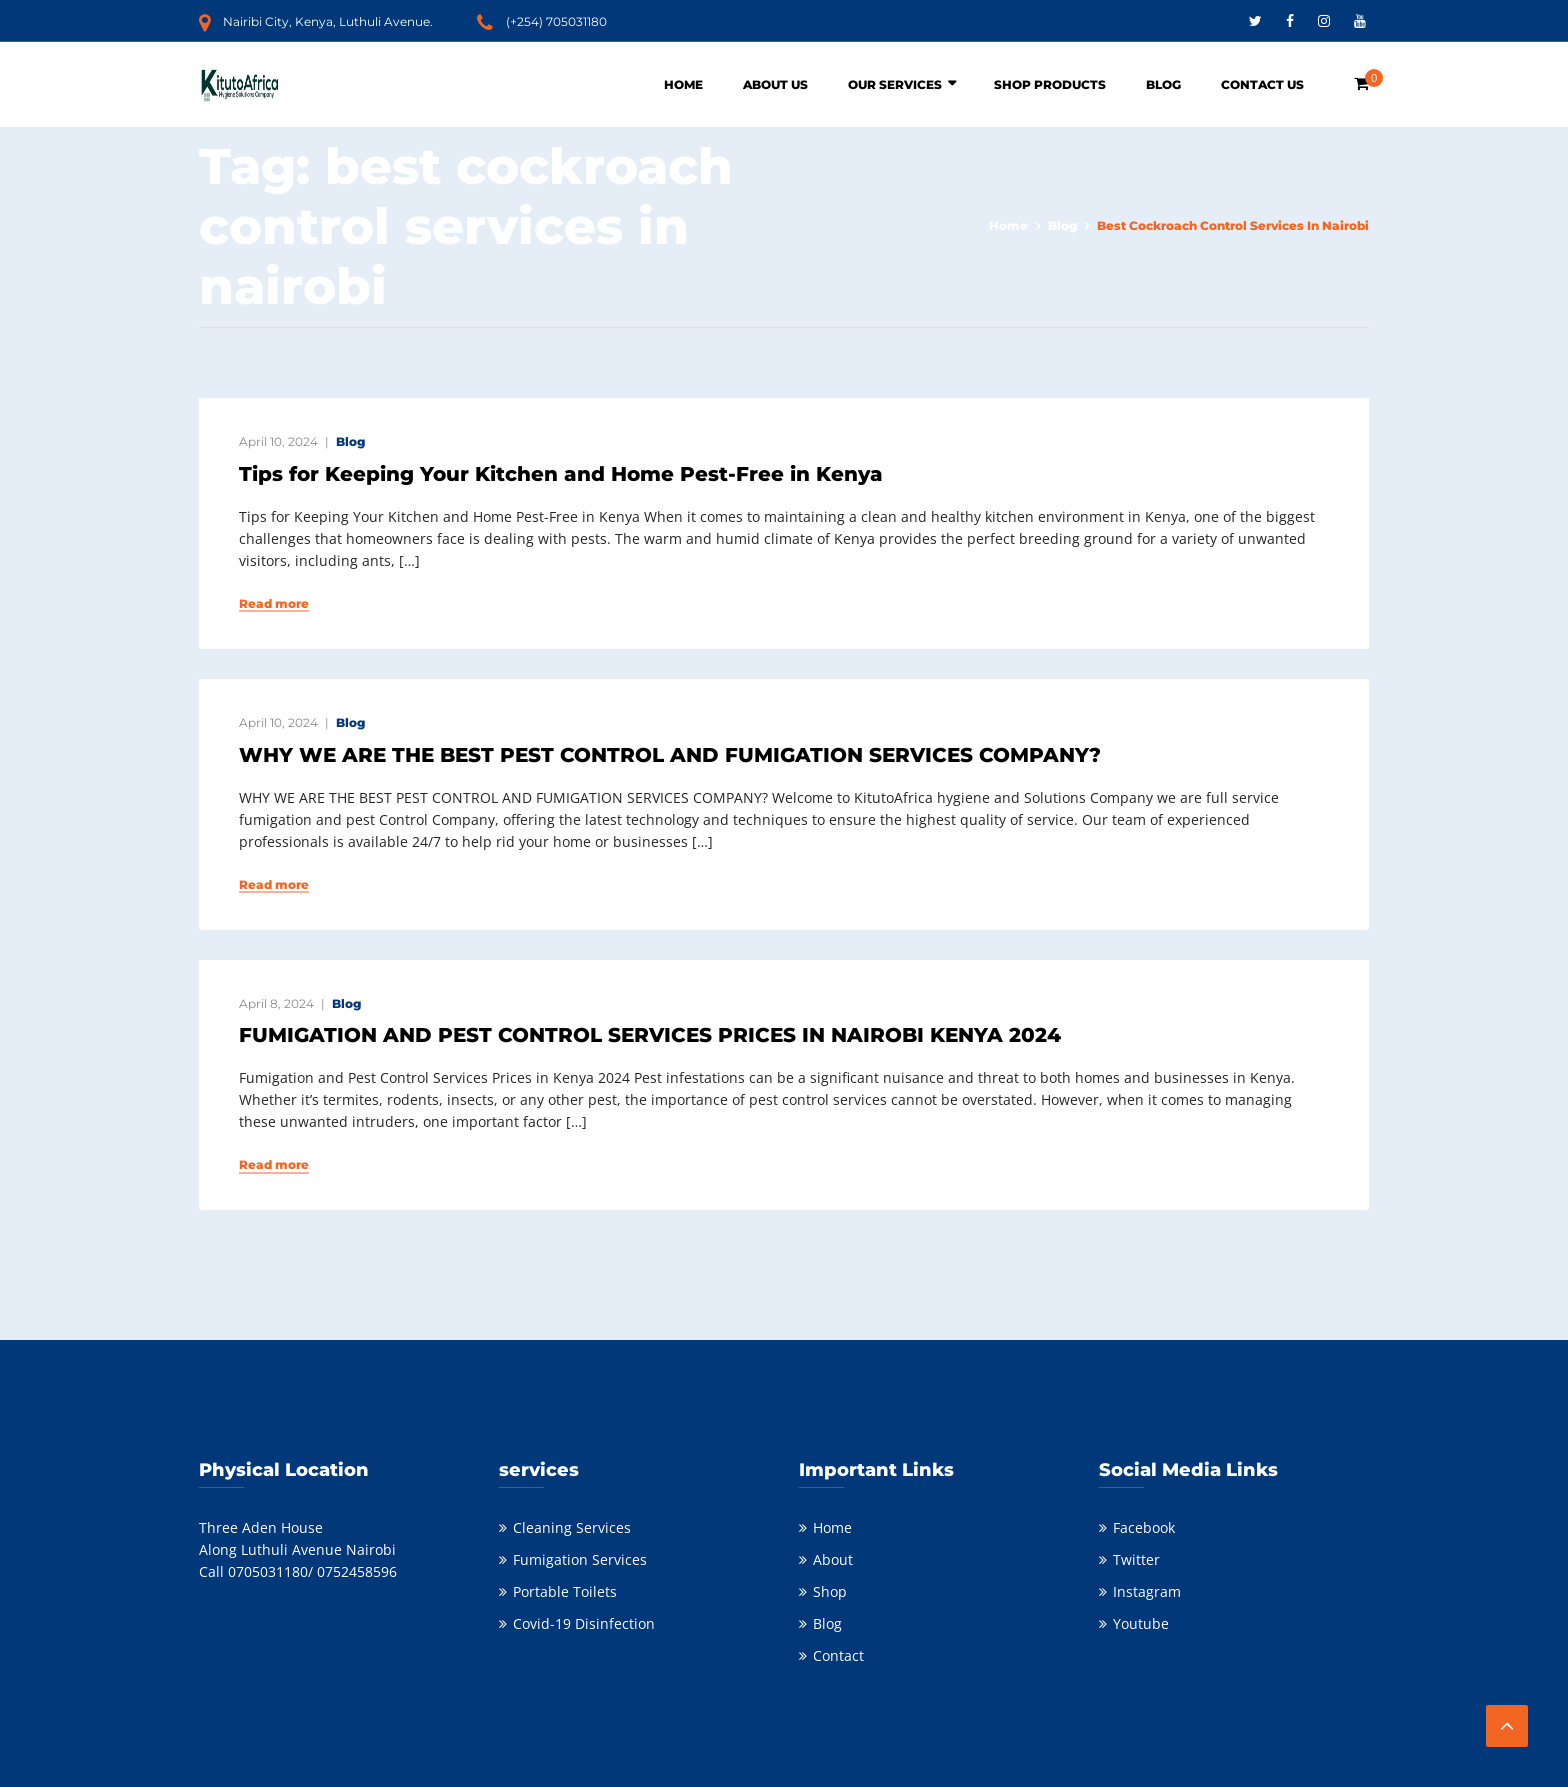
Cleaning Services (572, 1527)
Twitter (1136, 1559)
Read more (274, 604)
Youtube (1141, 1623)
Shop (830, 1591)
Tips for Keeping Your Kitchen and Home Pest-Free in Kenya (561, 474)
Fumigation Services (580, 1559)
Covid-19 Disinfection (584, 1623)
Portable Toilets (565, 1591)
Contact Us (1262, 84)
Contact (838, 1655)
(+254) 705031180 (556, 21)
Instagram (1147, 1591)
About (833, 1559)
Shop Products (1050, 84)
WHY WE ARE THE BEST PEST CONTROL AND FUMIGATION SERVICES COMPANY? (670, 755)
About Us (775, 84)
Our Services (895, 84)
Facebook (1144, 1527)
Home (683, 84)
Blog (1163, 84)
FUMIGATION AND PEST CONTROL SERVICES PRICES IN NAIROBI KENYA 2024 (650, 1035)
